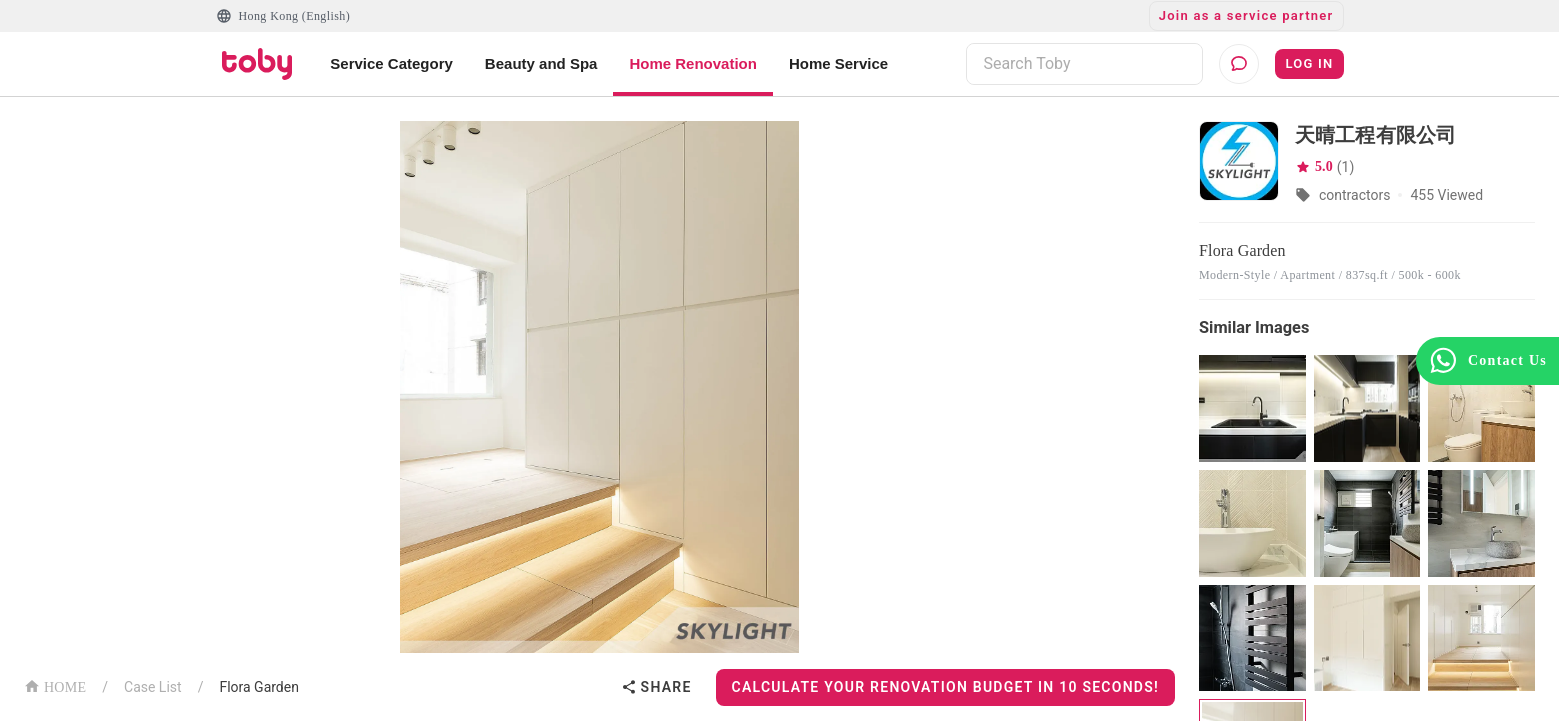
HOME (55, 685)
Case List (153, 687)
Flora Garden (259, 687)
